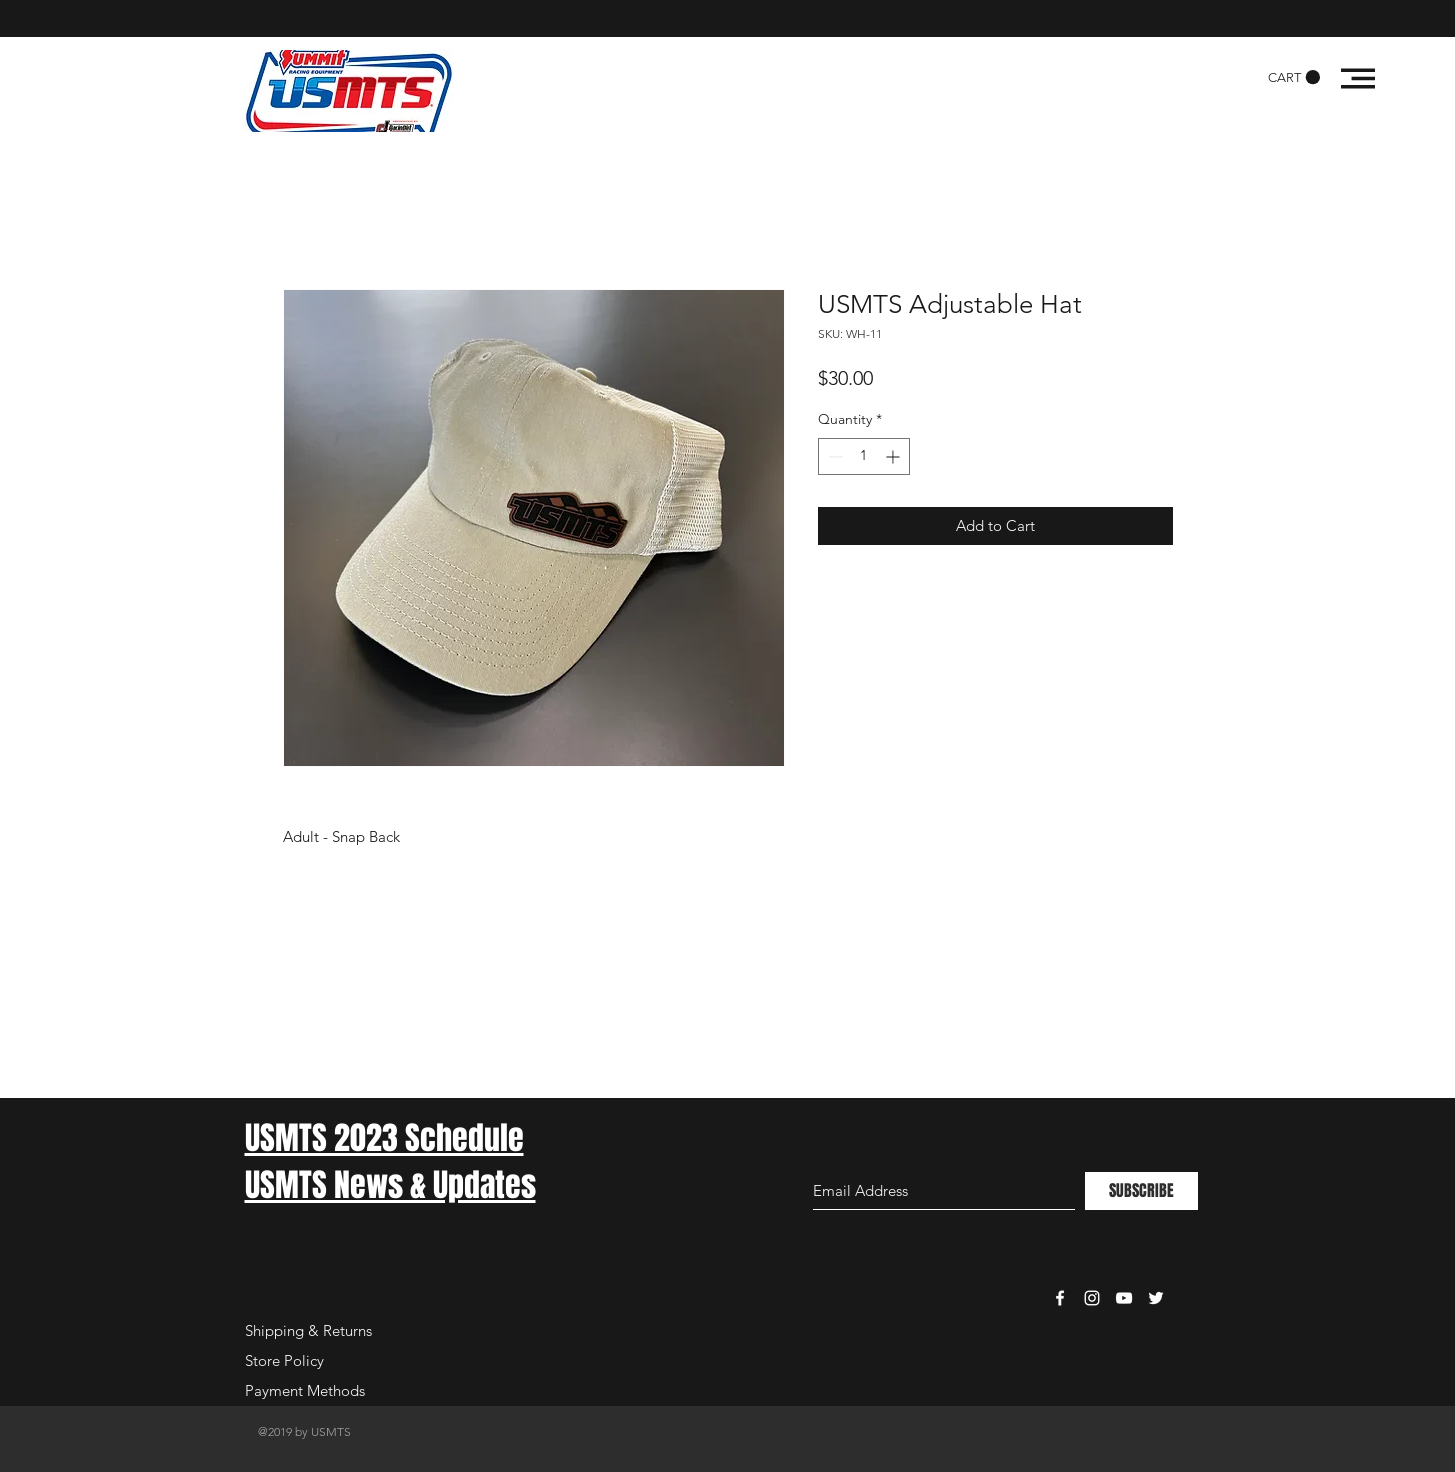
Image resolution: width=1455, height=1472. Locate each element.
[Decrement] (833, 456)
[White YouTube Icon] (1124, 1298)
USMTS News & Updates (390, 1185)
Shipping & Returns (308, 1330)
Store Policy (284, 1360)
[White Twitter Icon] (1156, 1298)
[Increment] (894, 456)
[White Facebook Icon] (1060, 1298)
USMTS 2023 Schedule (384, 1138)
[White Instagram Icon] (1092, 1298)
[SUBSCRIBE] (1141, 1191)
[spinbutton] (864, 456)
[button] (1294, 77)
